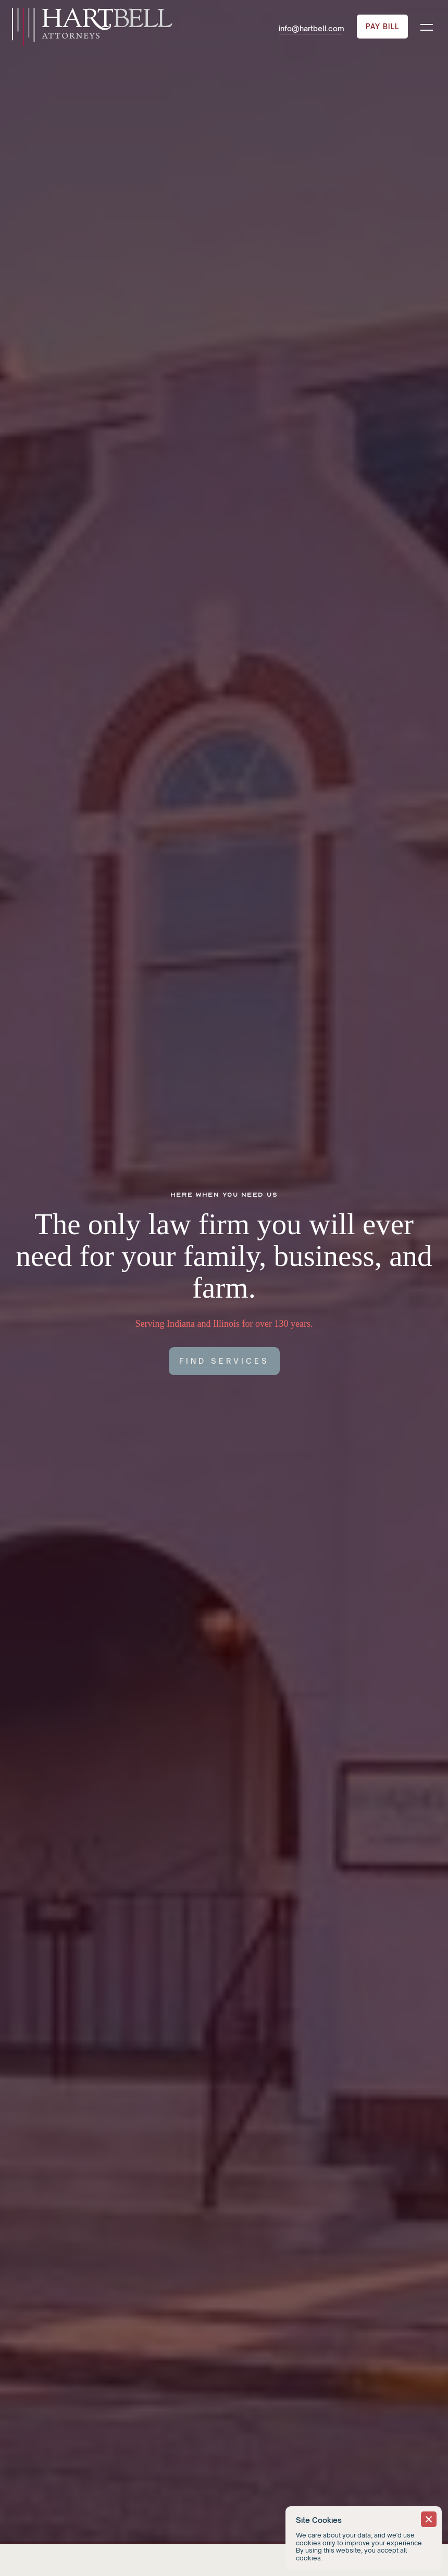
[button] (426, 27)
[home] (91, 26)
